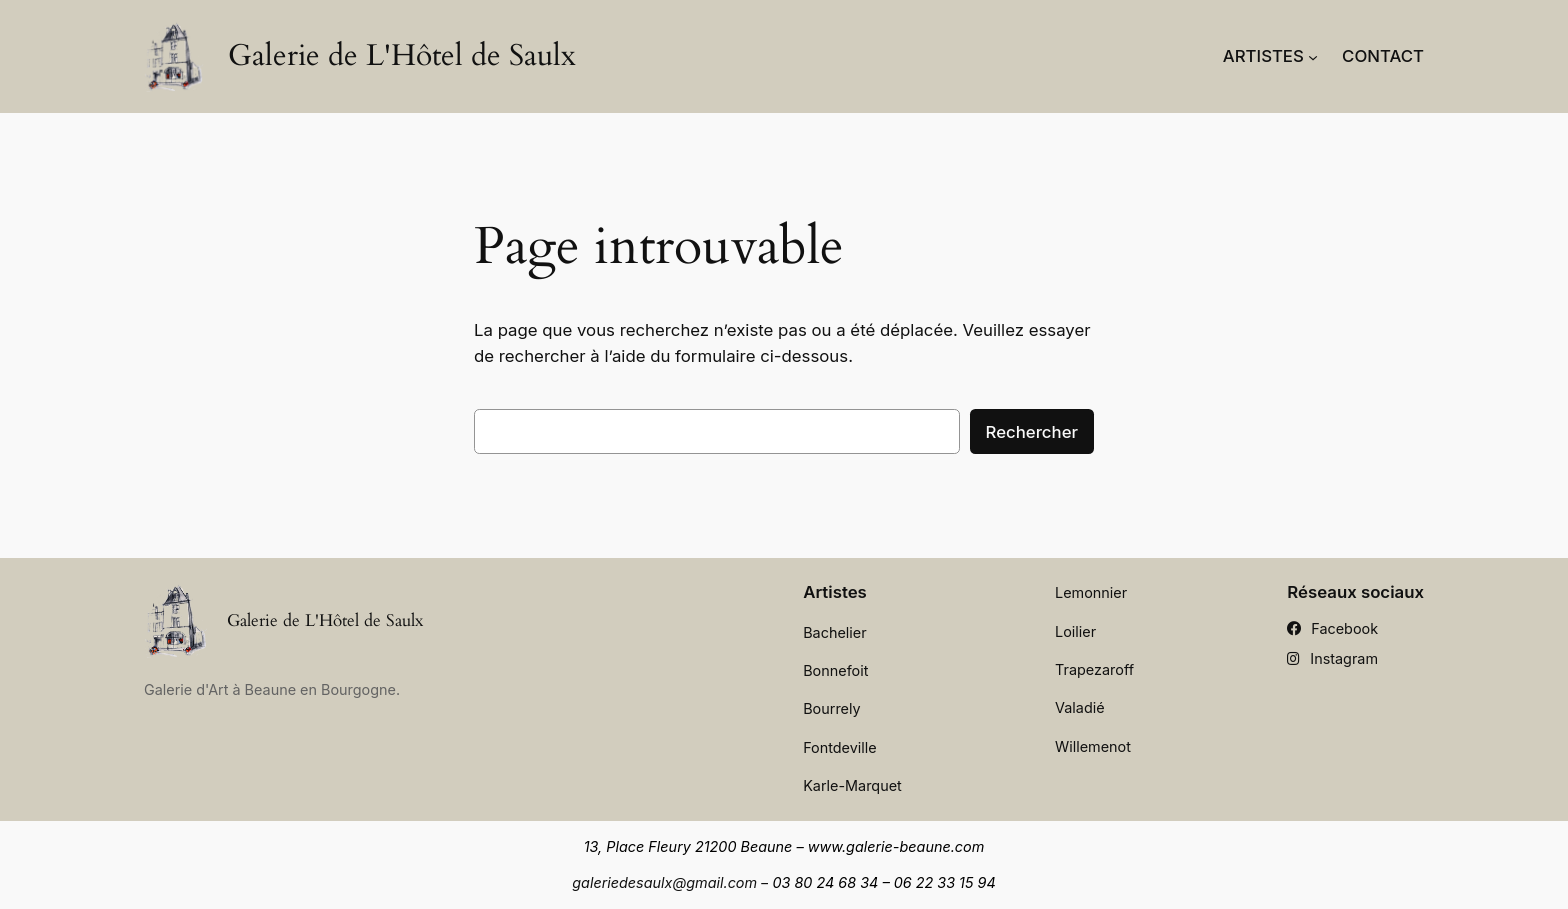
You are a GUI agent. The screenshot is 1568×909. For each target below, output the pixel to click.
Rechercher (1032, 432)
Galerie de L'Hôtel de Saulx (402, 56)
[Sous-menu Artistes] (1313, 56)
